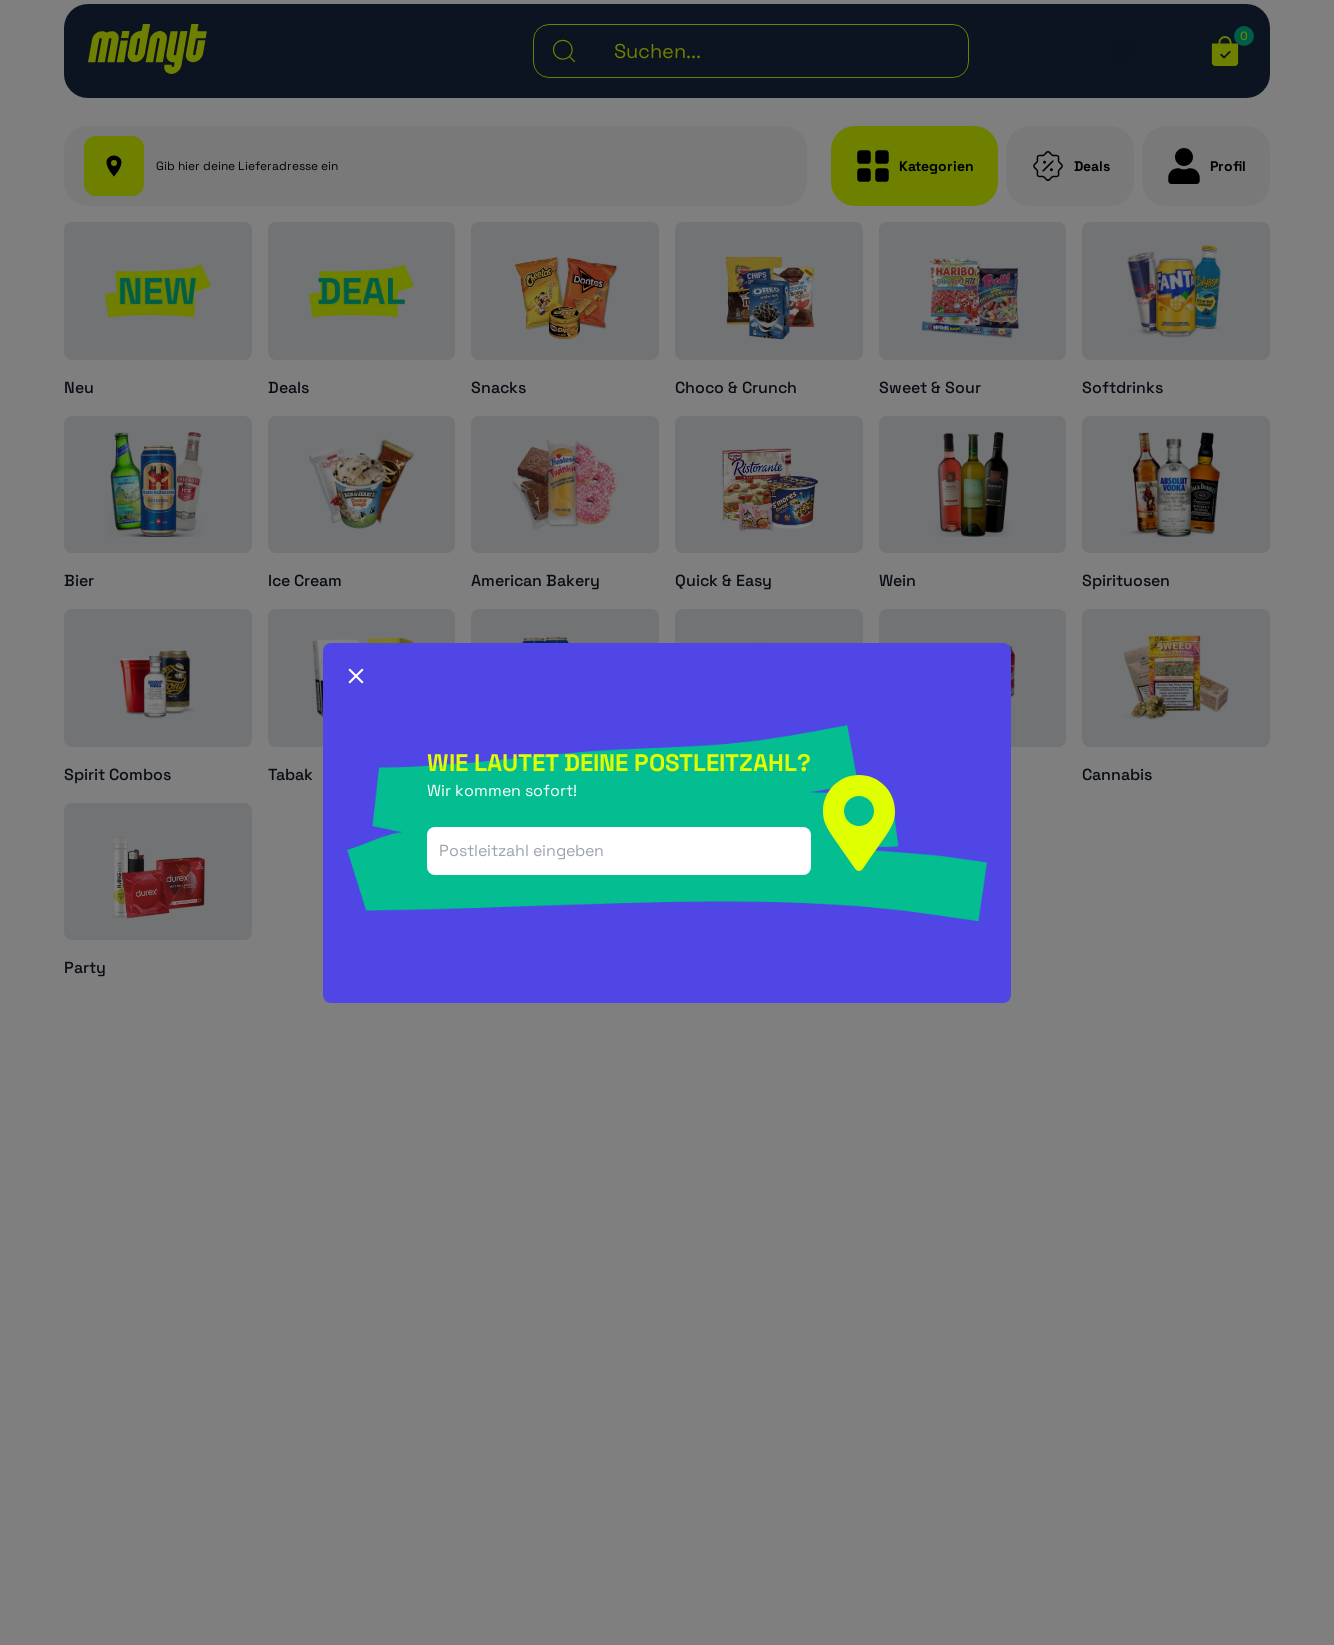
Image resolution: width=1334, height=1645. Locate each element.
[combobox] (619, 851)
